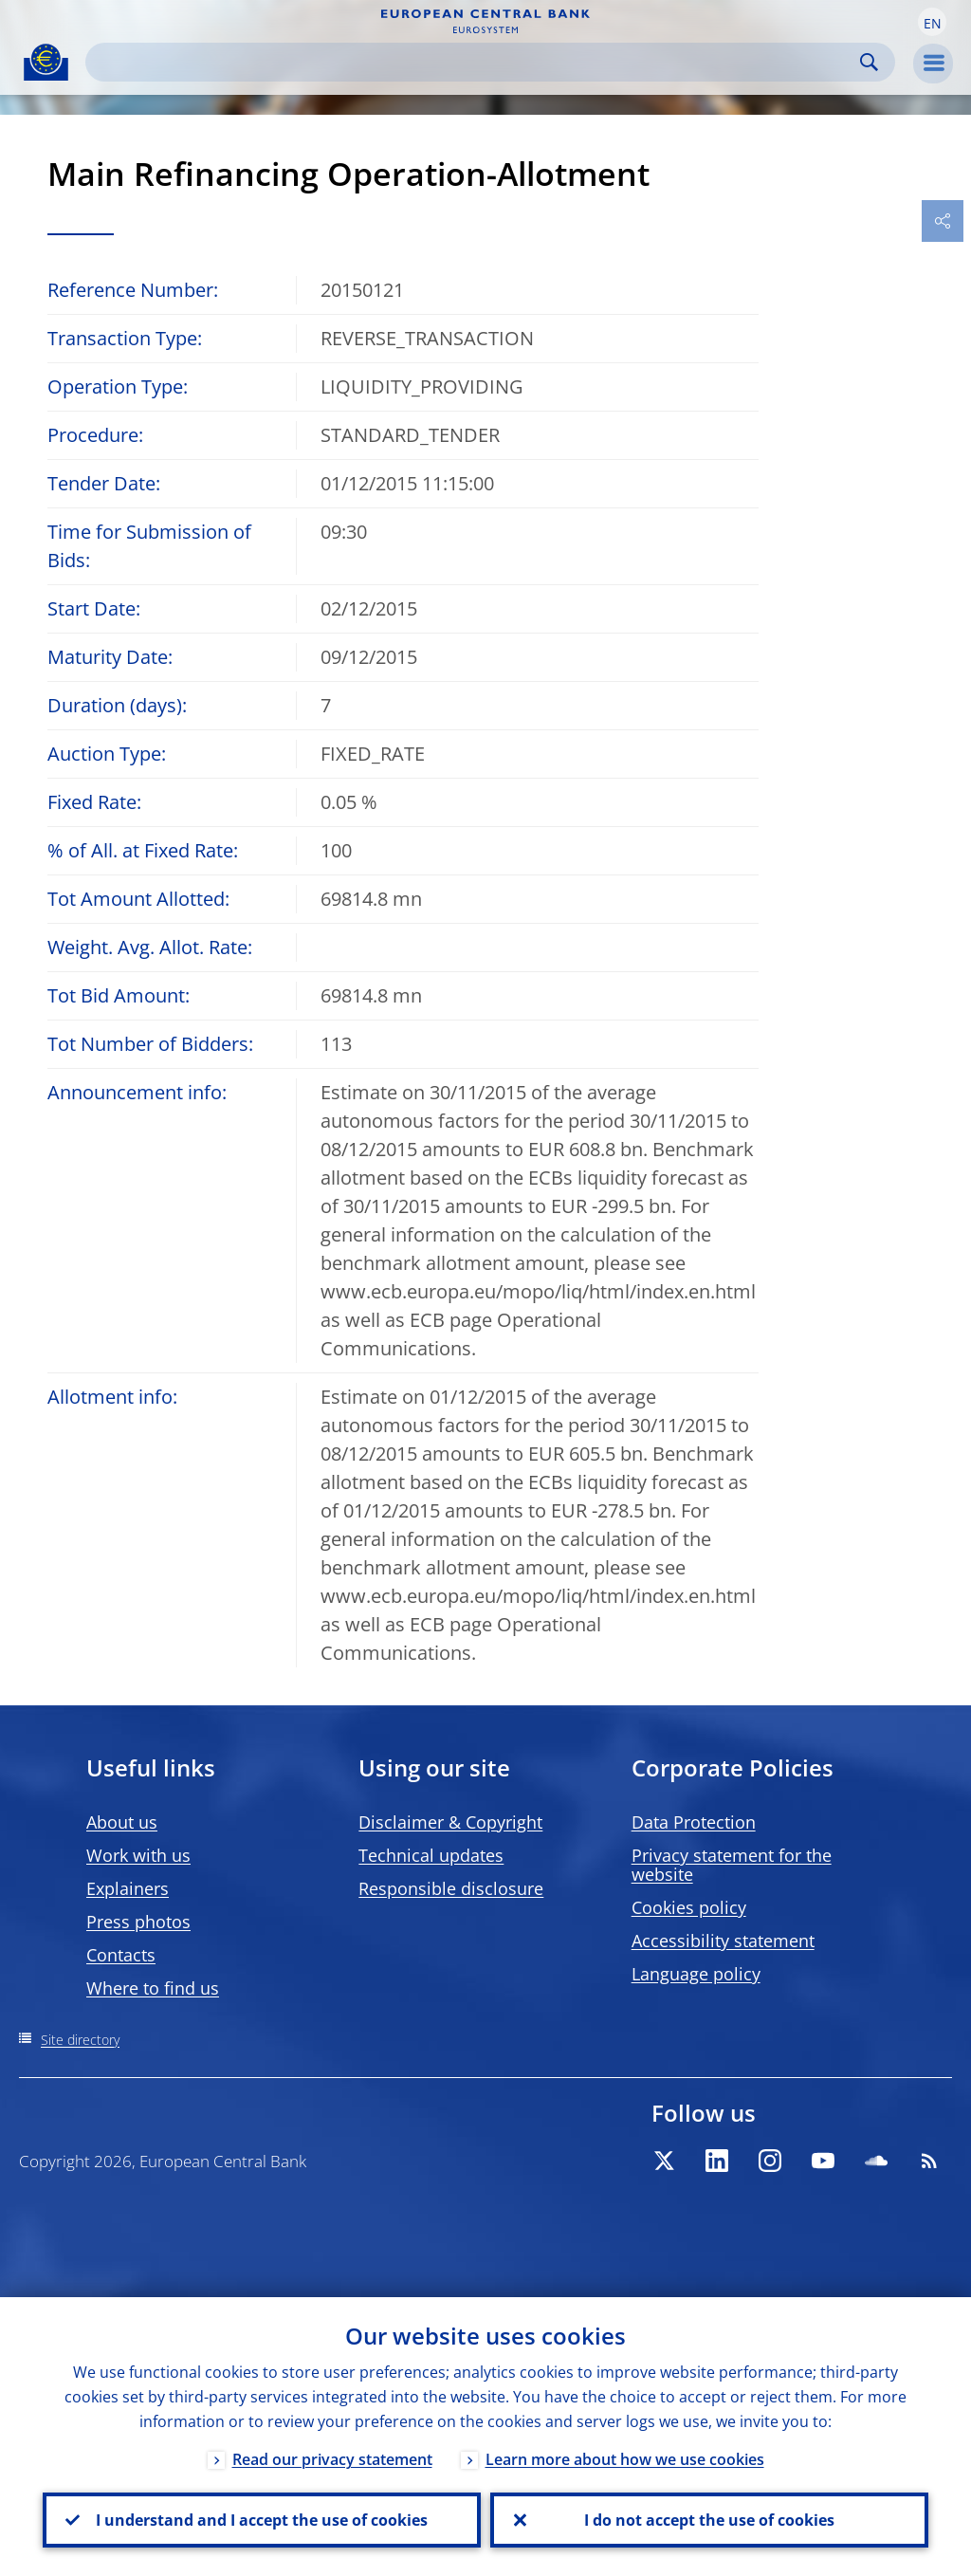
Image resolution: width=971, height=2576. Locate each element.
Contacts (121, 1954)
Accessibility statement (723, 1940)
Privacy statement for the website (732, 1865)
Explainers (127, 1888)
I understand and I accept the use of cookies (262, 2520)
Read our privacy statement (332, 2459)
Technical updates (431, 1855)
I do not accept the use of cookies (709, 2520)
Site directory (80, 2040)
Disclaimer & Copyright (450, 1822)
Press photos (138, 1921)
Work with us (138, 1855)
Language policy (696, 1973)
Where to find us (152, 1988)
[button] (932, 22)
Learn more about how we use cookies (625, 2459)
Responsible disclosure (450, 1888)
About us (121, 1822)
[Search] (475, 62)
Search (869, 62)
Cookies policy (689, 1907)
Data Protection (694, 1822)
